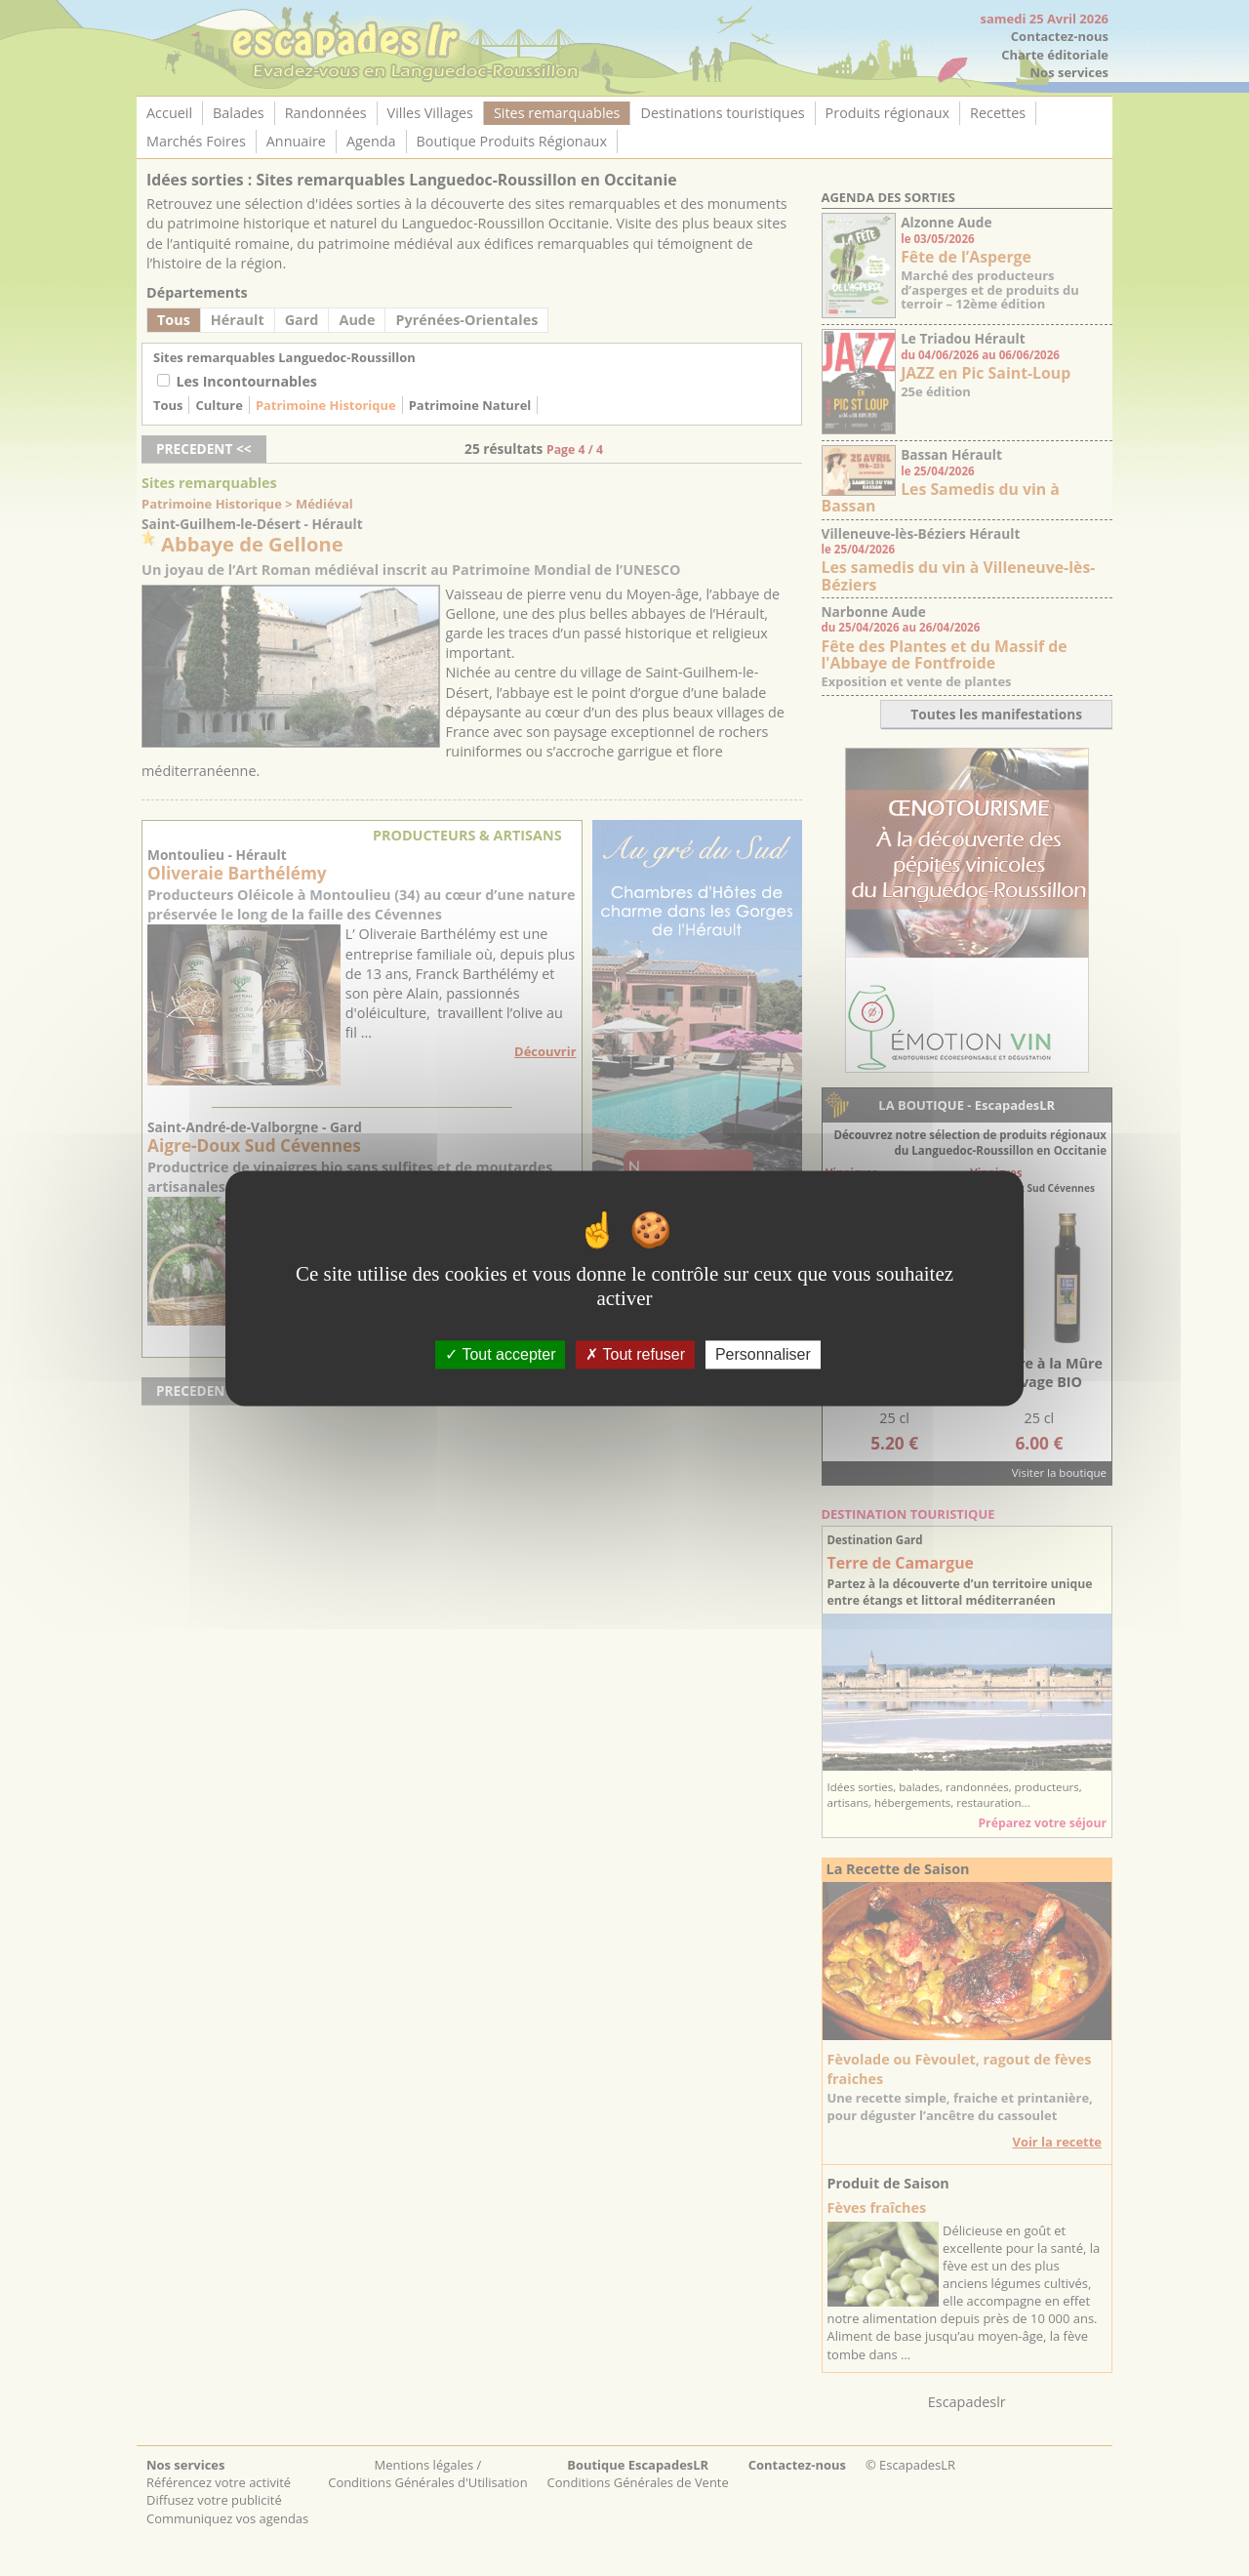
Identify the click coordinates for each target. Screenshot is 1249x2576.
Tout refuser (635, 1354)
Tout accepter (500, 1354)
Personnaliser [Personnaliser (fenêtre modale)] (763, 1354)
